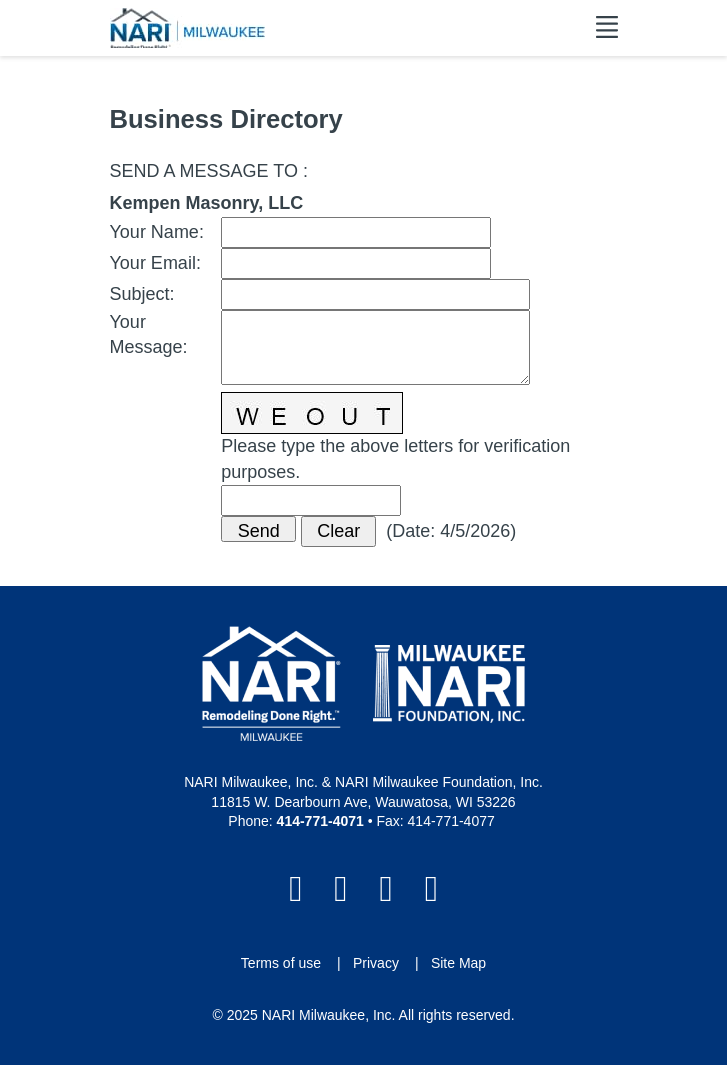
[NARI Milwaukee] (187, 28)
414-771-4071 (320, 821)
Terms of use (281, 963)
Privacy (376, 963)
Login (15, 1050)
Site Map (458, 963)
